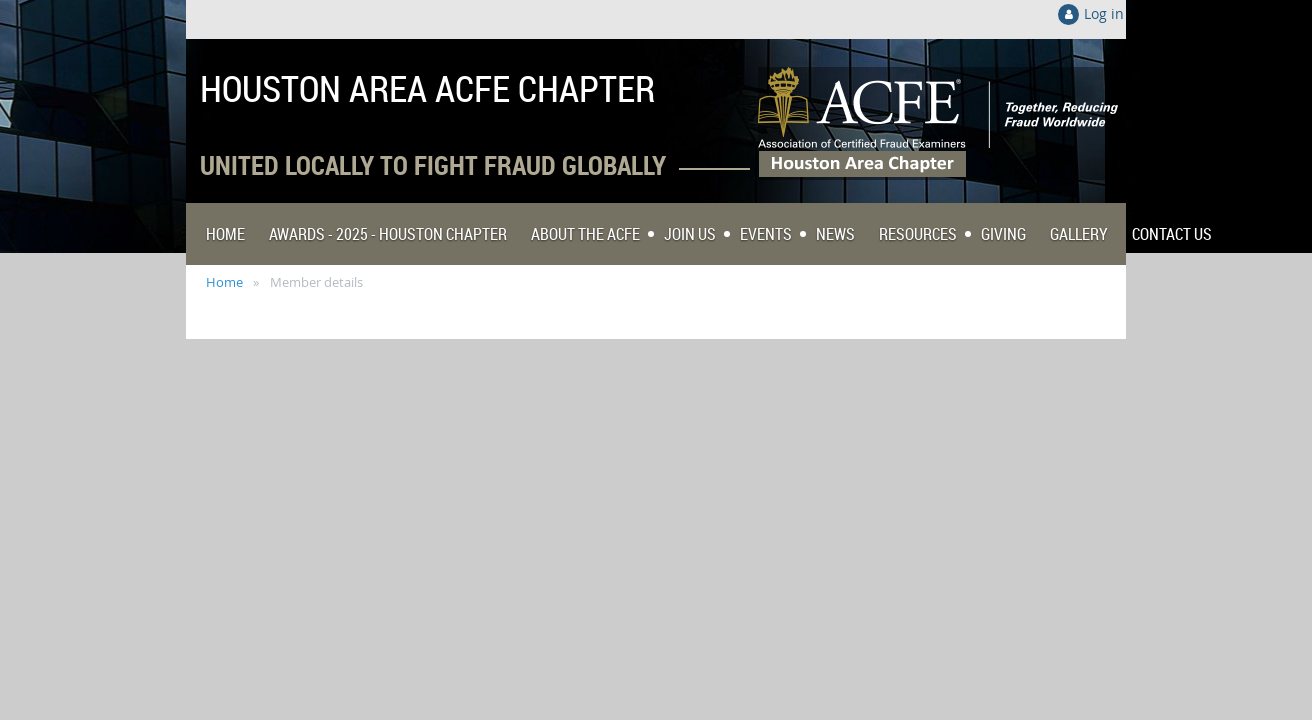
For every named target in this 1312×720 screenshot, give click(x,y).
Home (224, 282)
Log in (1104, 13)
